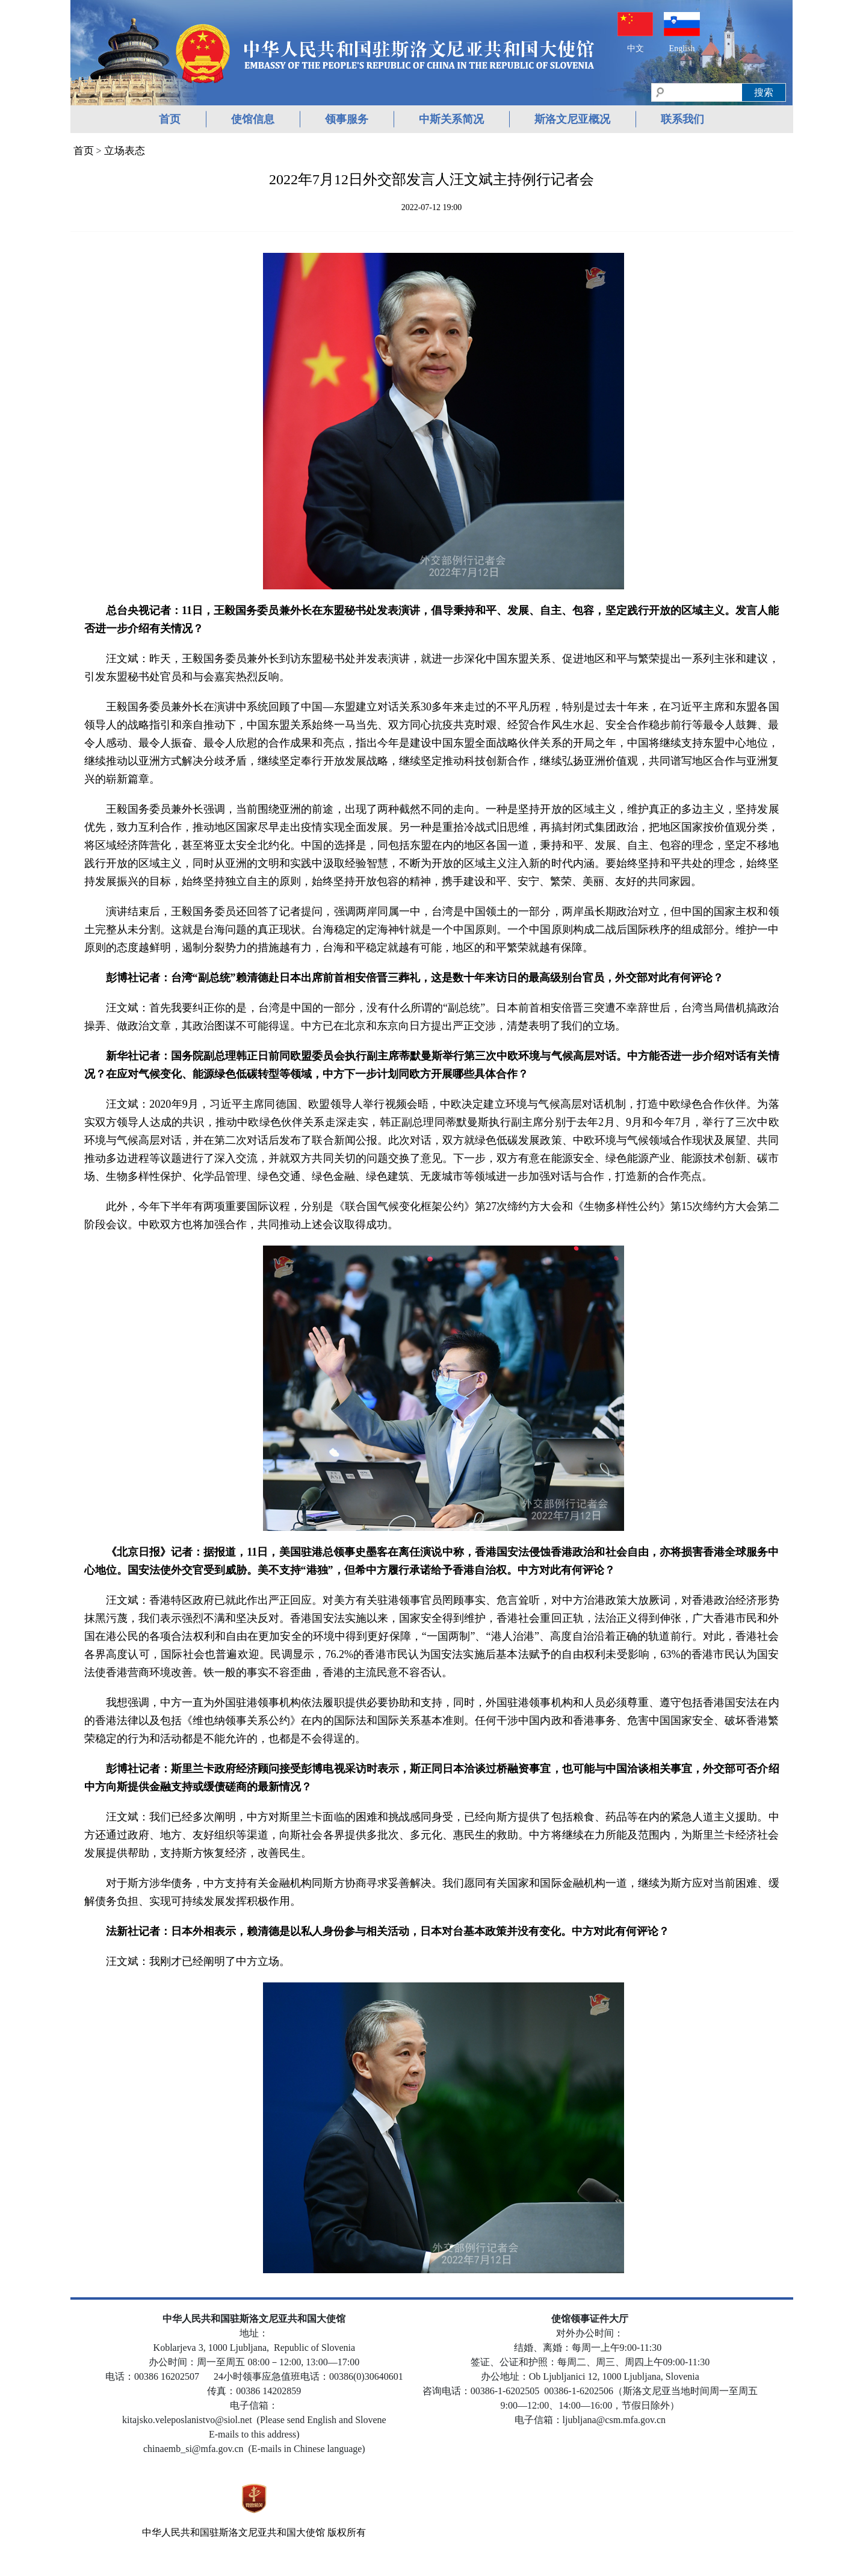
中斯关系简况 (451, 119)
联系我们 (682, 119)
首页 (170, 119)
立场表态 (124, 151)
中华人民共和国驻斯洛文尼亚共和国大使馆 (233, 2532)
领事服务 (346, 119)
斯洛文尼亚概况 (572, 119)
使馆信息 (252, 119)
